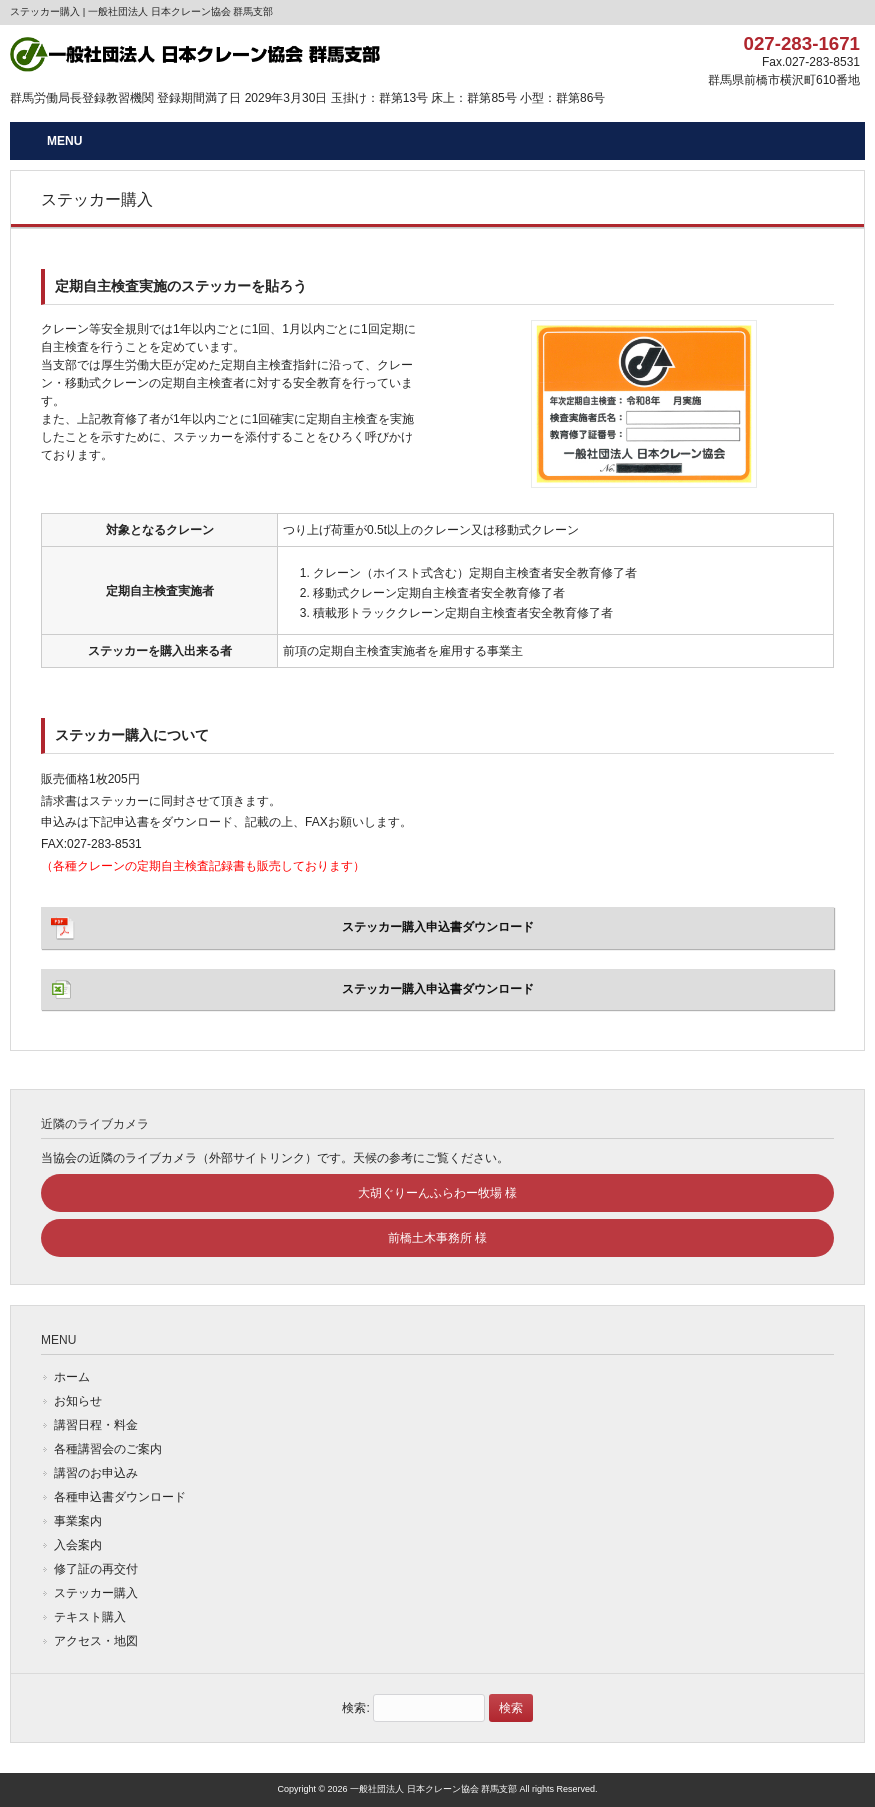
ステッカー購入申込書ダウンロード (438, 927)
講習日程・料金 (96, 1425)
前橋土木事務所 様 (437, 1238)
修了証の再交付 (96, 1569)
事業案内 (78, 1521)
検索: (355, 1708)
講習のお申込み (96, 1473)
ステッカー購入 (96, 1593)
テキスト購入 (90, 1617)
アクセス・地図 (96, 1641)
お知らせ (78, 1401)
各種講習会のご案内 (108, 1449)
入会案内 (78, 1545)
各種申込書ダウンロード (120, 1497)
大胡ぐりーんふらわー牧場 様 (437, 1193)
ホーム (72, 1377)
